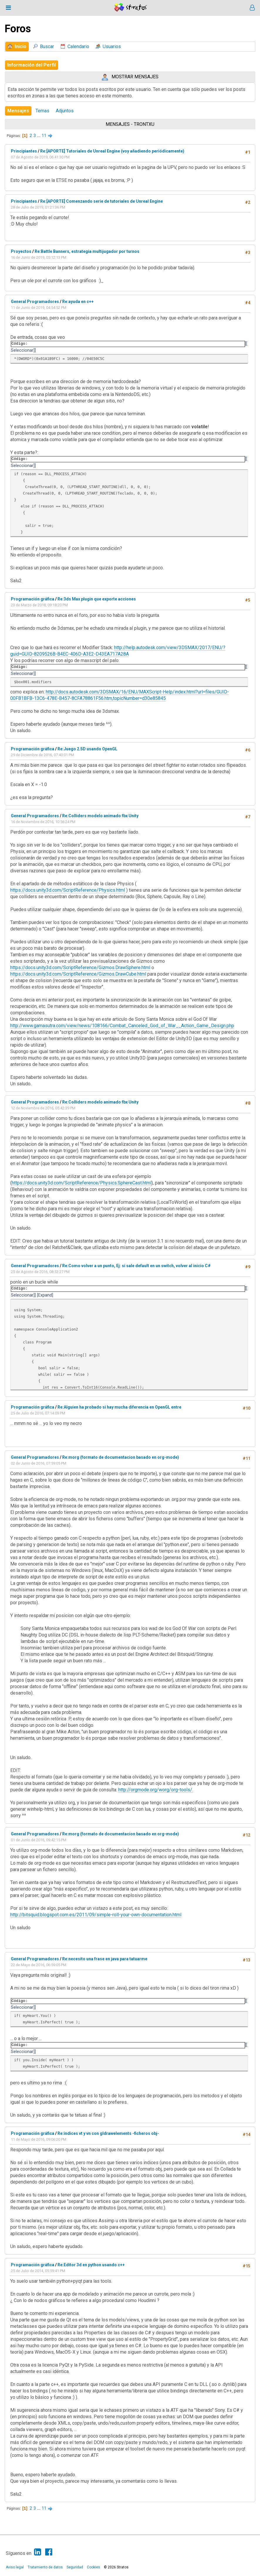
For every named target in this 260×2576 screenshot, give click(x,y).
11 (44, 135)
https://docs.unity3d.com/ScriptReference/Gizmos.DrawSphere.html (80, 967)
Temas (42, 111)
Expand (45, 1295)
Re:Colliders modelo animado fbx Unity (100, 815)
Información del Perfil (31, 65)
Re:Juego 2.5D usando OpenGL (87, 749)
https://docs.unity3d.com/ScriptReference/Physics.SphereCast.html (81, 1183)
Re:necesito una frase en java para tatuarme (104, 1958)
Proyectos (21, 251)
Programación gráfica (32, 599)
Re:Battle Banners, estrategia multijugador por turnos (87, 251)
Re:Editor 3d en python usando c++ (91, 2264)
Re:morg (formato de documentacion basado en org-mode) (120, 1457)
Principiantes (24, 151)
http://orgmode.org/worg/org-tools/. (155, 1790)
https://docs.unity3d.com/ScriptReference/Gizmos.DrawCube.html (78, 974)
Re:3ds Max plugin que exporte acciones (97, 599)
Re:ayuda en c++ (78, 301)
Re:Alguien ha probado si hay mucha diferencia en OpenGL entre (119, 1407)
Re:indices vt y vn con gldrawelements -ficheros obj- (108, 2133)
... (39, 135)
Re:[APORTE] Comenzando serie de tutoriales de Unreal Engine (101, 201)
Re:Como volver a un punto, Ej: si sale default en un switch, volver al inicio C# (136, 1265)
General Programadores (35, 301)
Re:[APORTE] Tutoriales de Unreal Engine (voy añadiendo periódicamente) (112, 151)
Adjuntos (65, 111)
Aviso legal (15, 2567)
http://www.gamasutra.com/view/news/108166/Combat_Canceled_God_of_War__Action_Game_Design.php (122, 1025)
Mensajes (18, 111)
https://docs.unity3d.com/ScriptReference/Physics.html (67, 890)
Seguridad (75, 2567)
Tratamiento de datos (45, 2567)
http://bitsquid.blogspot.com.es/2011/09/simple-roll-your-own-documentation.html (95, 1914)
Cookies (93, 2567)
